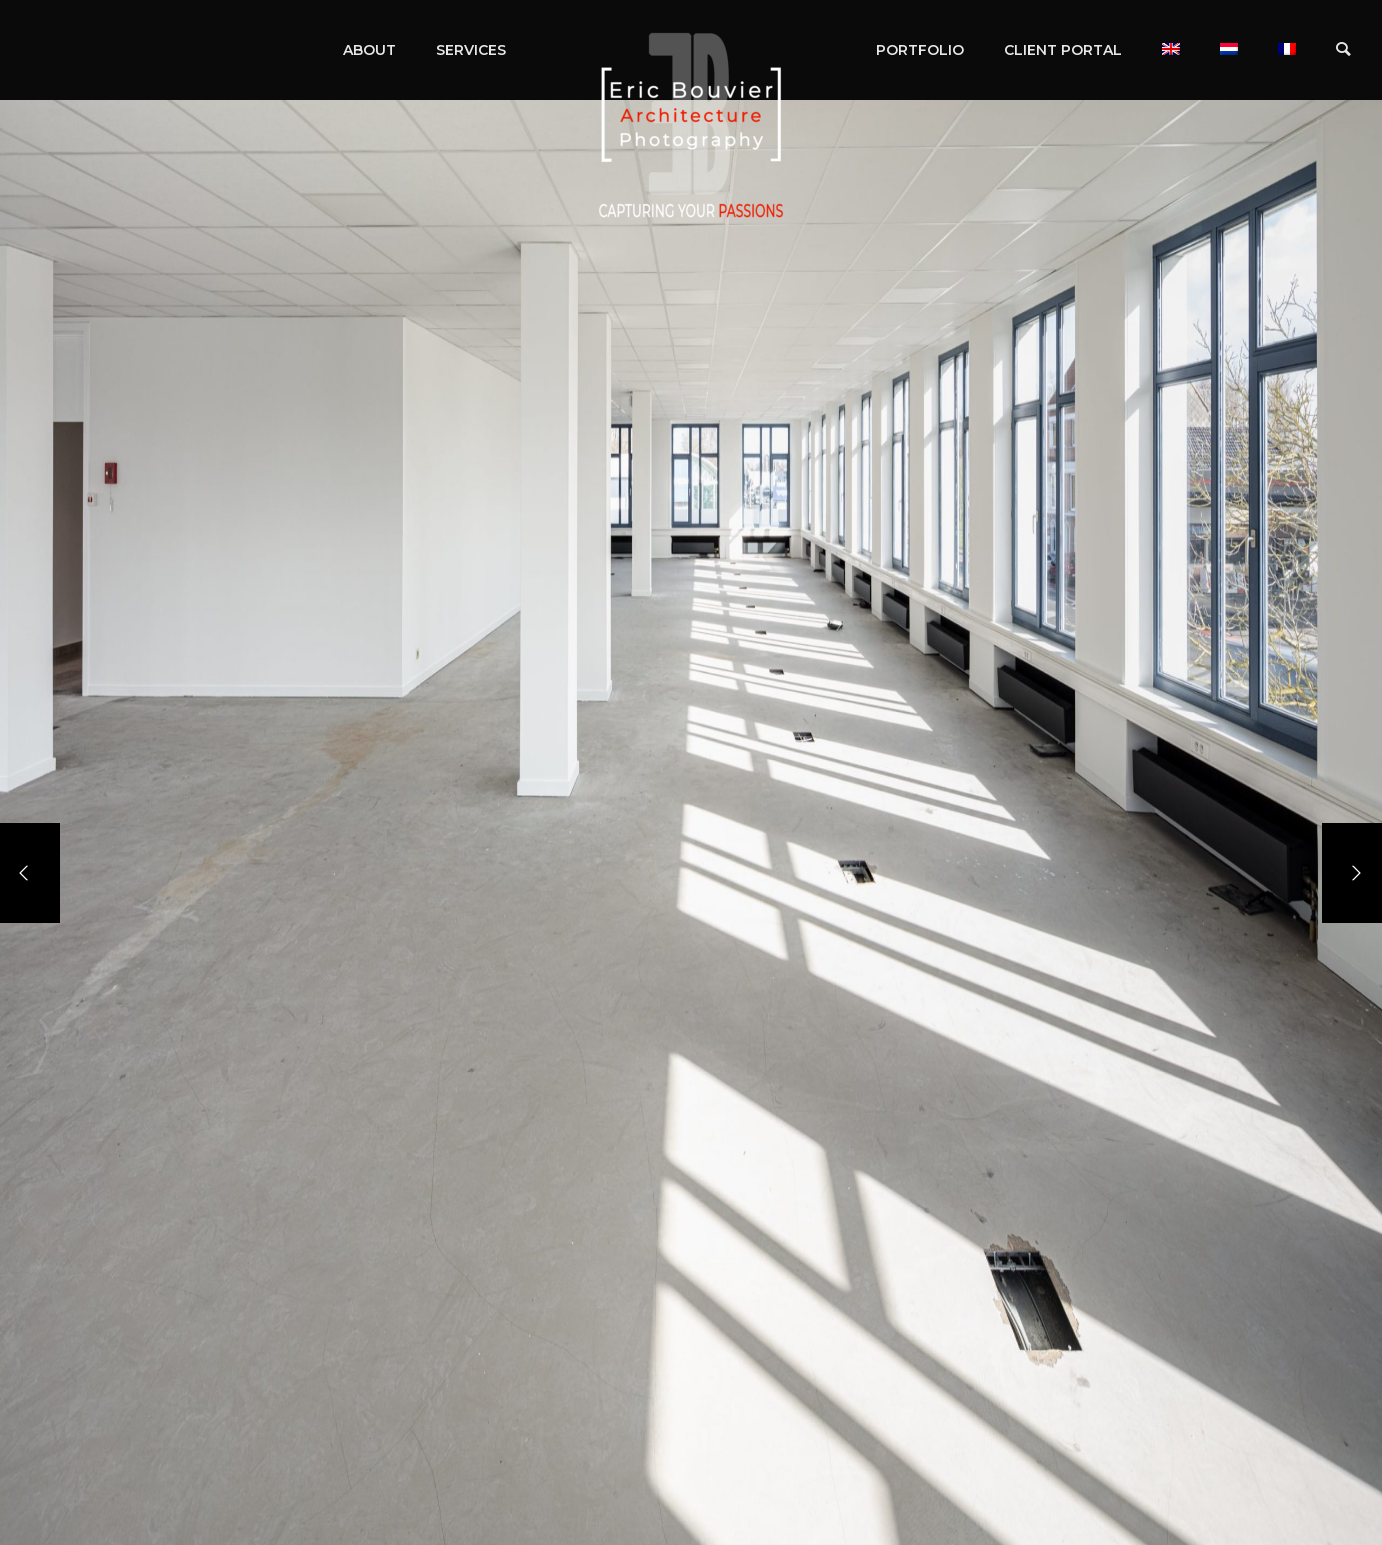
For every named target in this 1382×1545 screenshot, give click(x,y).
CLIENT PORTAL (1063, 50)
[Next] (1352, 873)
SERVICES (471, 50)
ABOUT (369, 50)
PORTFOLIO (920, 50)
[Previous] (30, 873)
